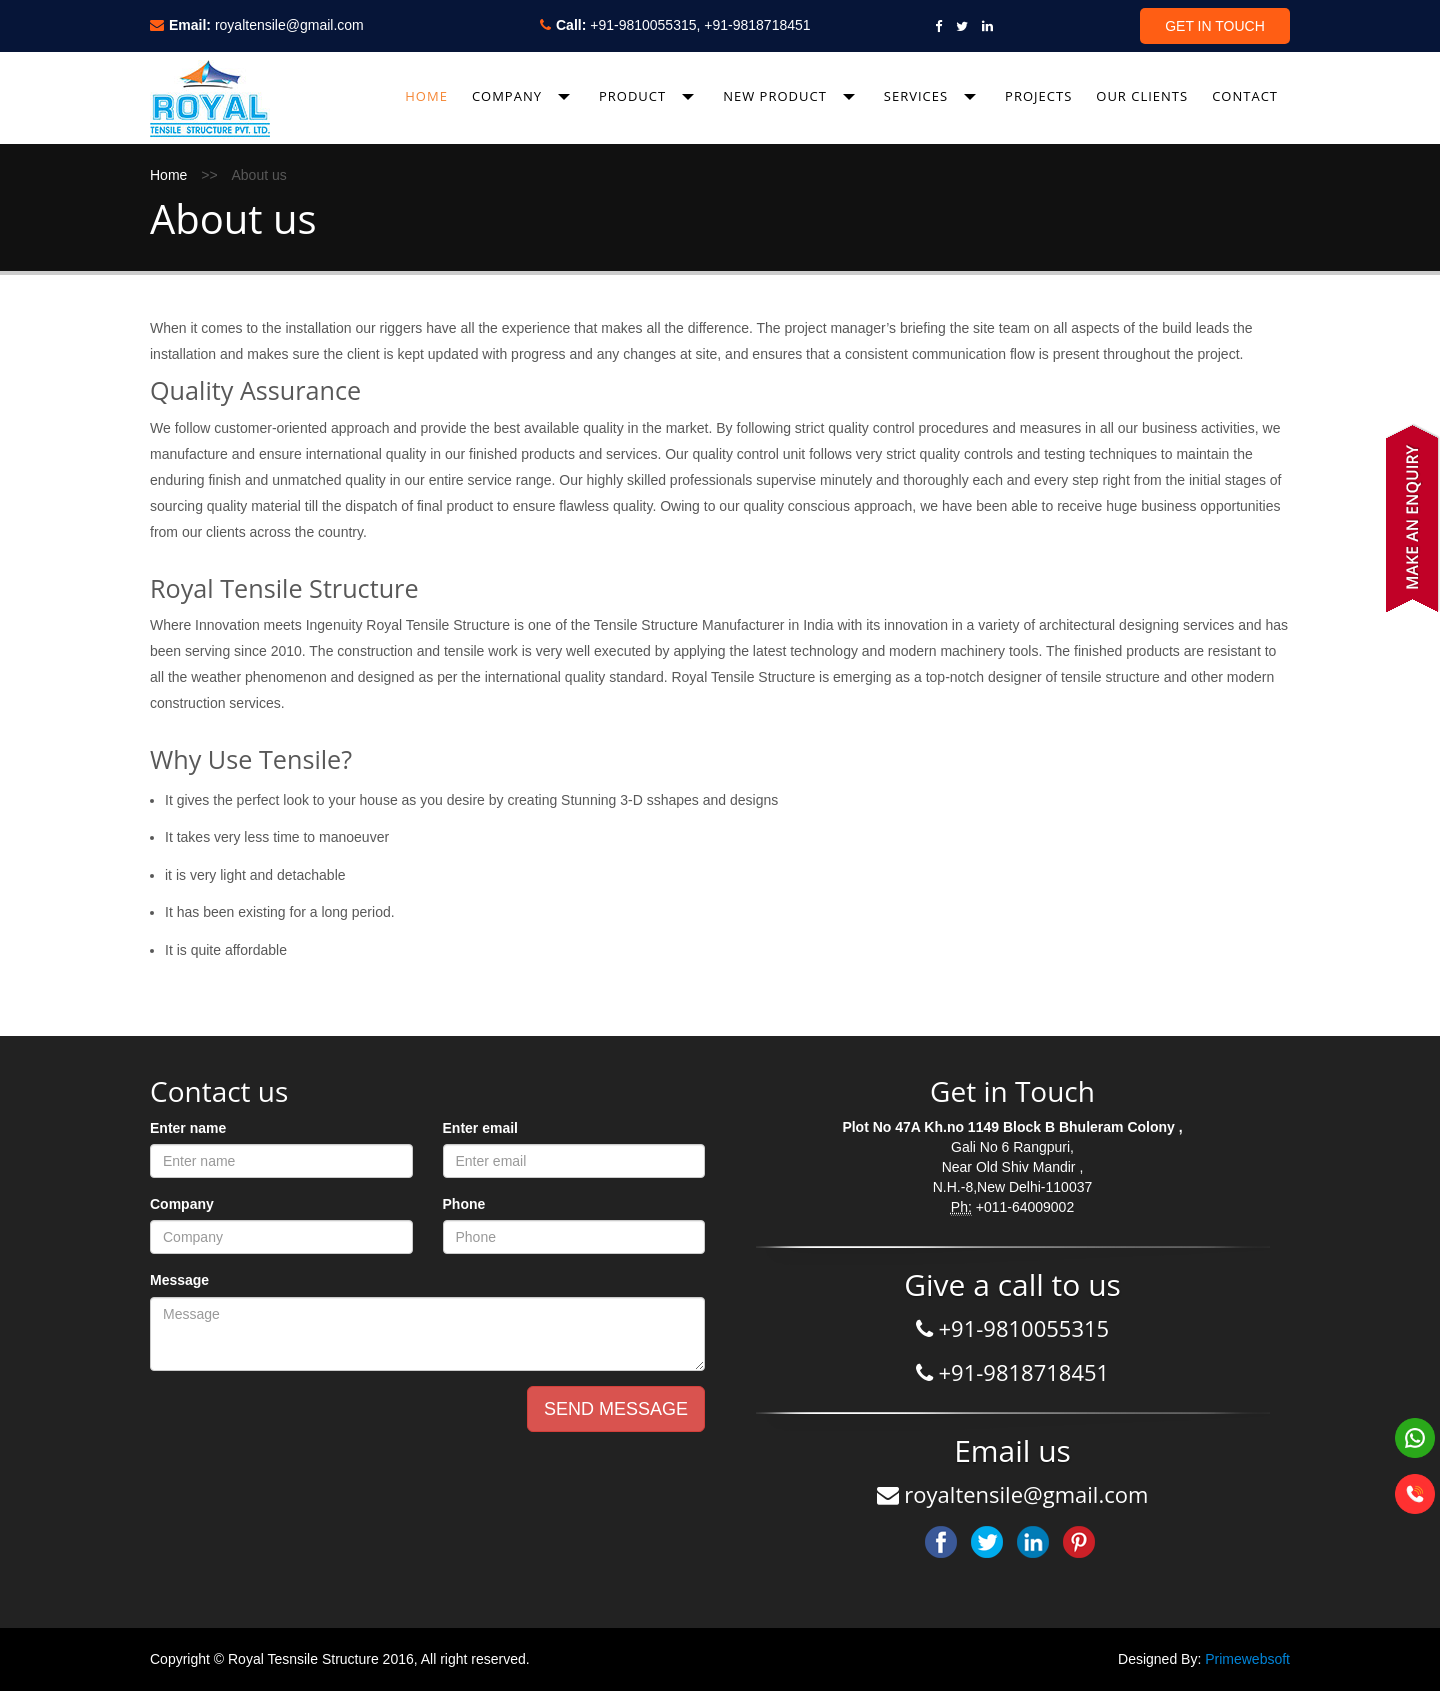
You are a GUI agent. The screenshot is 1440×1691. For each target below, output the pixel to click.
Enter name (188, 1128)
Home (168, 175)
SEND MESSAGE (616, 1409)
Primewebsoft (1247, 1659)
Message (179, 1280)
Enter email (480, 1128)
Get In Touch (1215, 26)
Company (182, 1204)
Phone (464, 1204)
